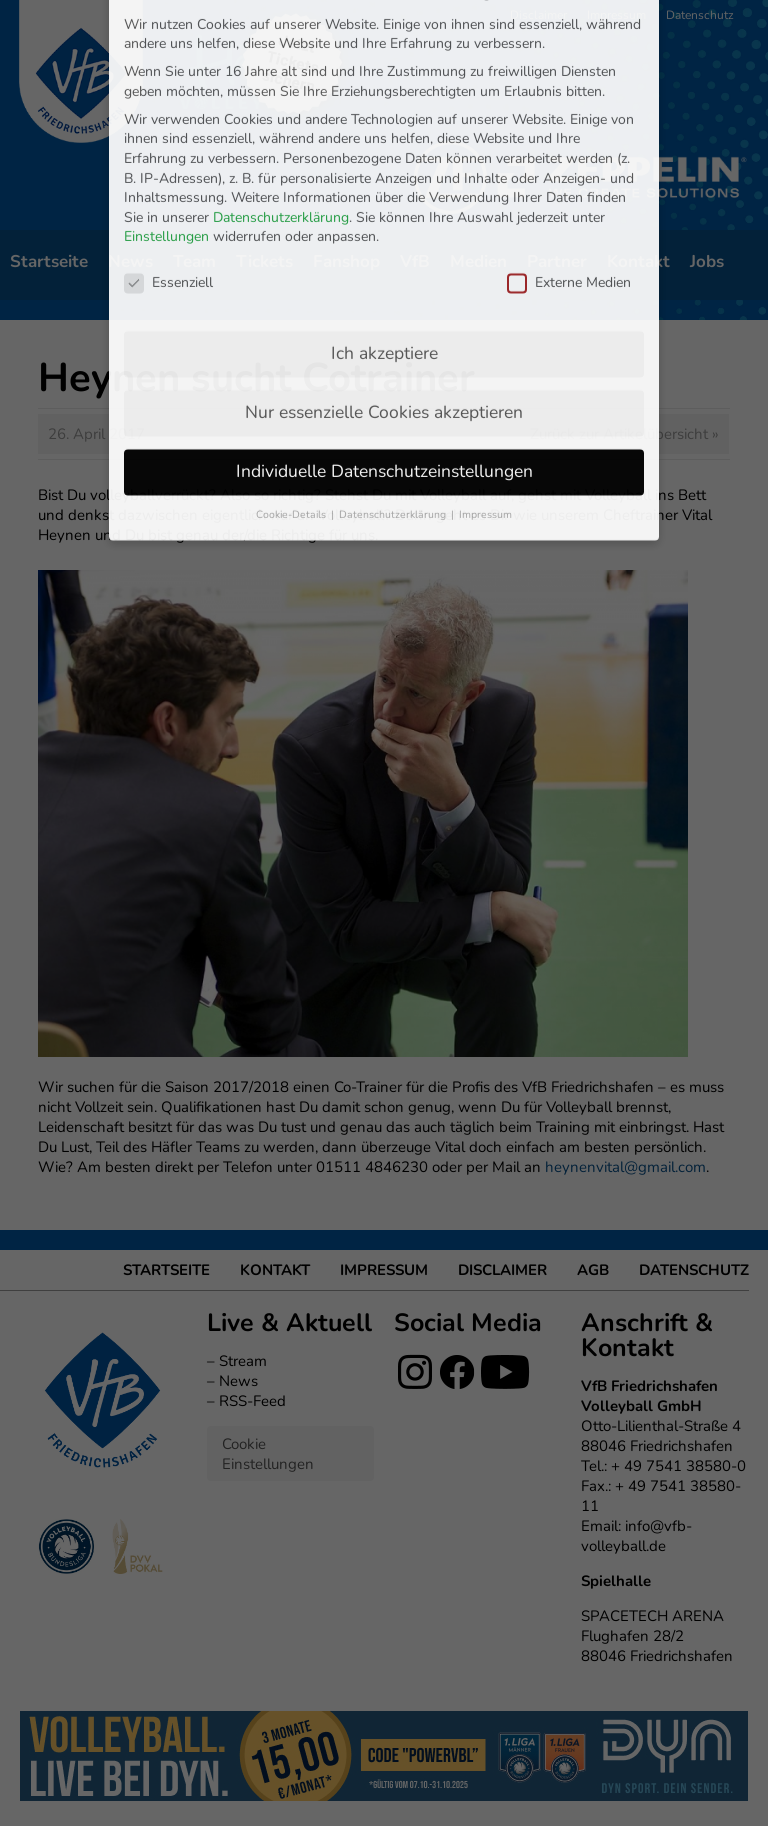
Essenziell (168, 108)
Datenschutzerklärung (281, 43)
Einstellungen (166, 63)
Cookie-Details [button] (292, 340)
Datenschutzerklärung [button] (394, 340)
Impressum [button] (485, 340)
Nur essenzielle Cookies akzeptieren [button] (384, 238)
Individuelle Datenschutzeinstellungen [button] (384, 297)
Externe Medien (569, 108)
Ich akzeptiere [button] (384, 179)
